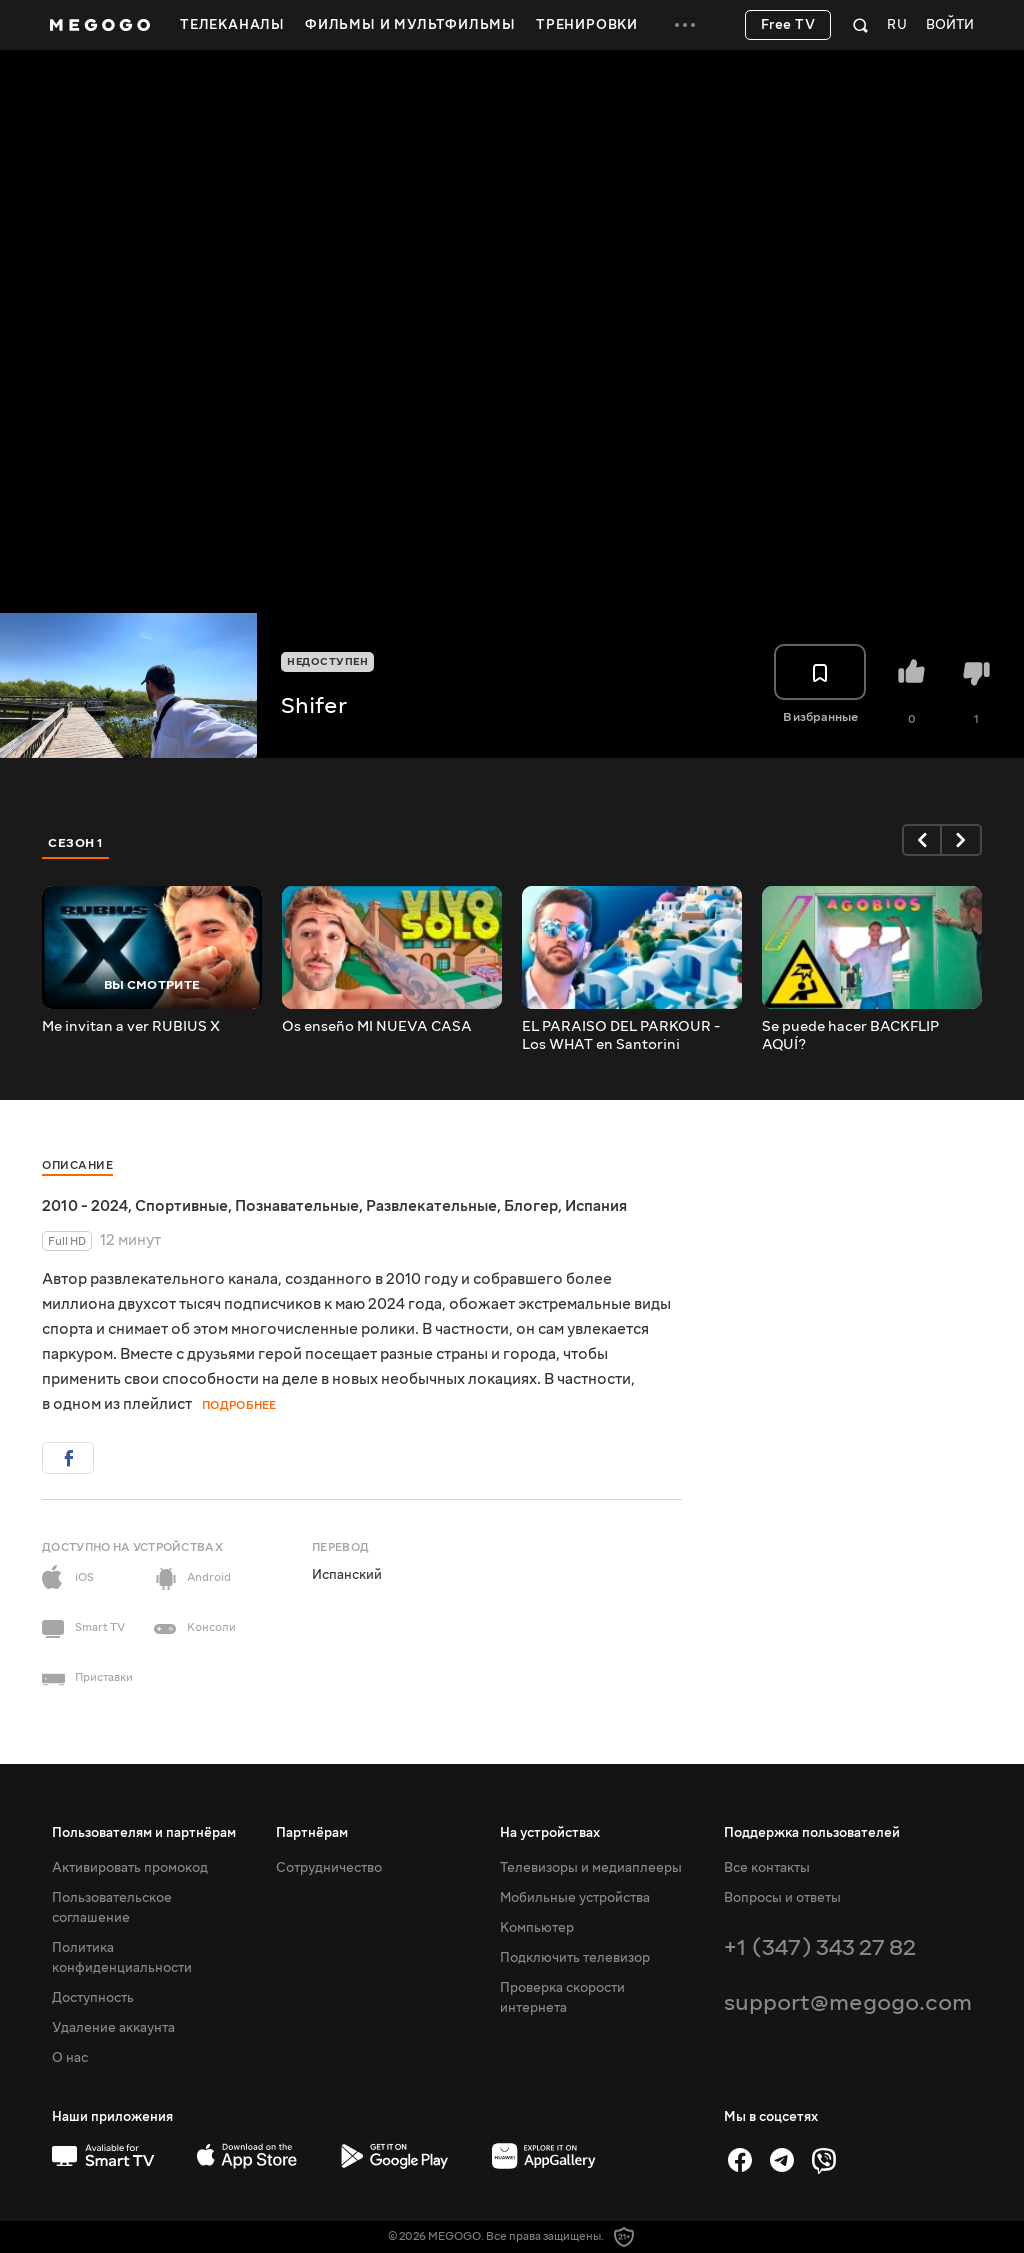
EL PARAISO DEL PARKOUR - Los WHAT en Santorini (621, 1036)
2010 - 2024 (85, 1206)
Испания (596, 1206)
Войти (950, 25)
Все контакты (767, 1868)
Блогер (531, 1206)
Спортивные (181, 1206)
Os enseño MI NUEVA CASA (377, 1027)
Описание (77, 1165)
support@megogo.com (848, 2002)
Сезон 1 (76, 843)
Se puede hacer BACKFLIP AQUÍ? (850, 1036)
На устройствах (550, 1833)
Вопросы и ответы (782, 1898)
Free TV (788, 25)
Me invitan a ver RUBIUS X (131, 1027)
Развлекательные (431, 1206)
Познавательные (297, 1206)
